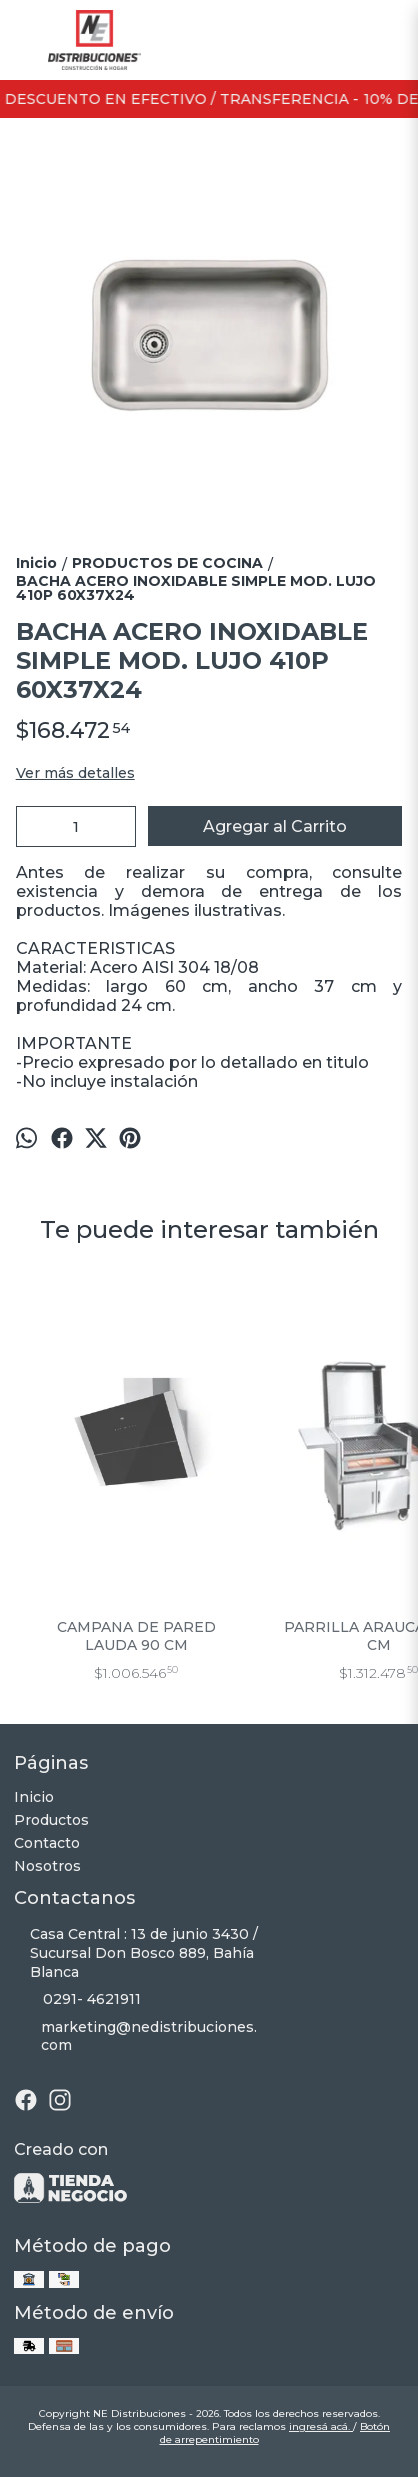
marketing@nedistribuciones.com (135, 2036)
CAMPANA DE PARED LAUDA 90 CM (136, 1636)
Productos (51, 1820)
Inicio (34, 1797)
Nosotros (47, 1866)
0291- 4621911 (77, 2000)
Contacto (47, 1843)
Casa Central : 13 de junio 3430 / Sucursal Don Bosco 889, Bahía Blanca (136, 1953)
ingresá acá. (321, 2426)
